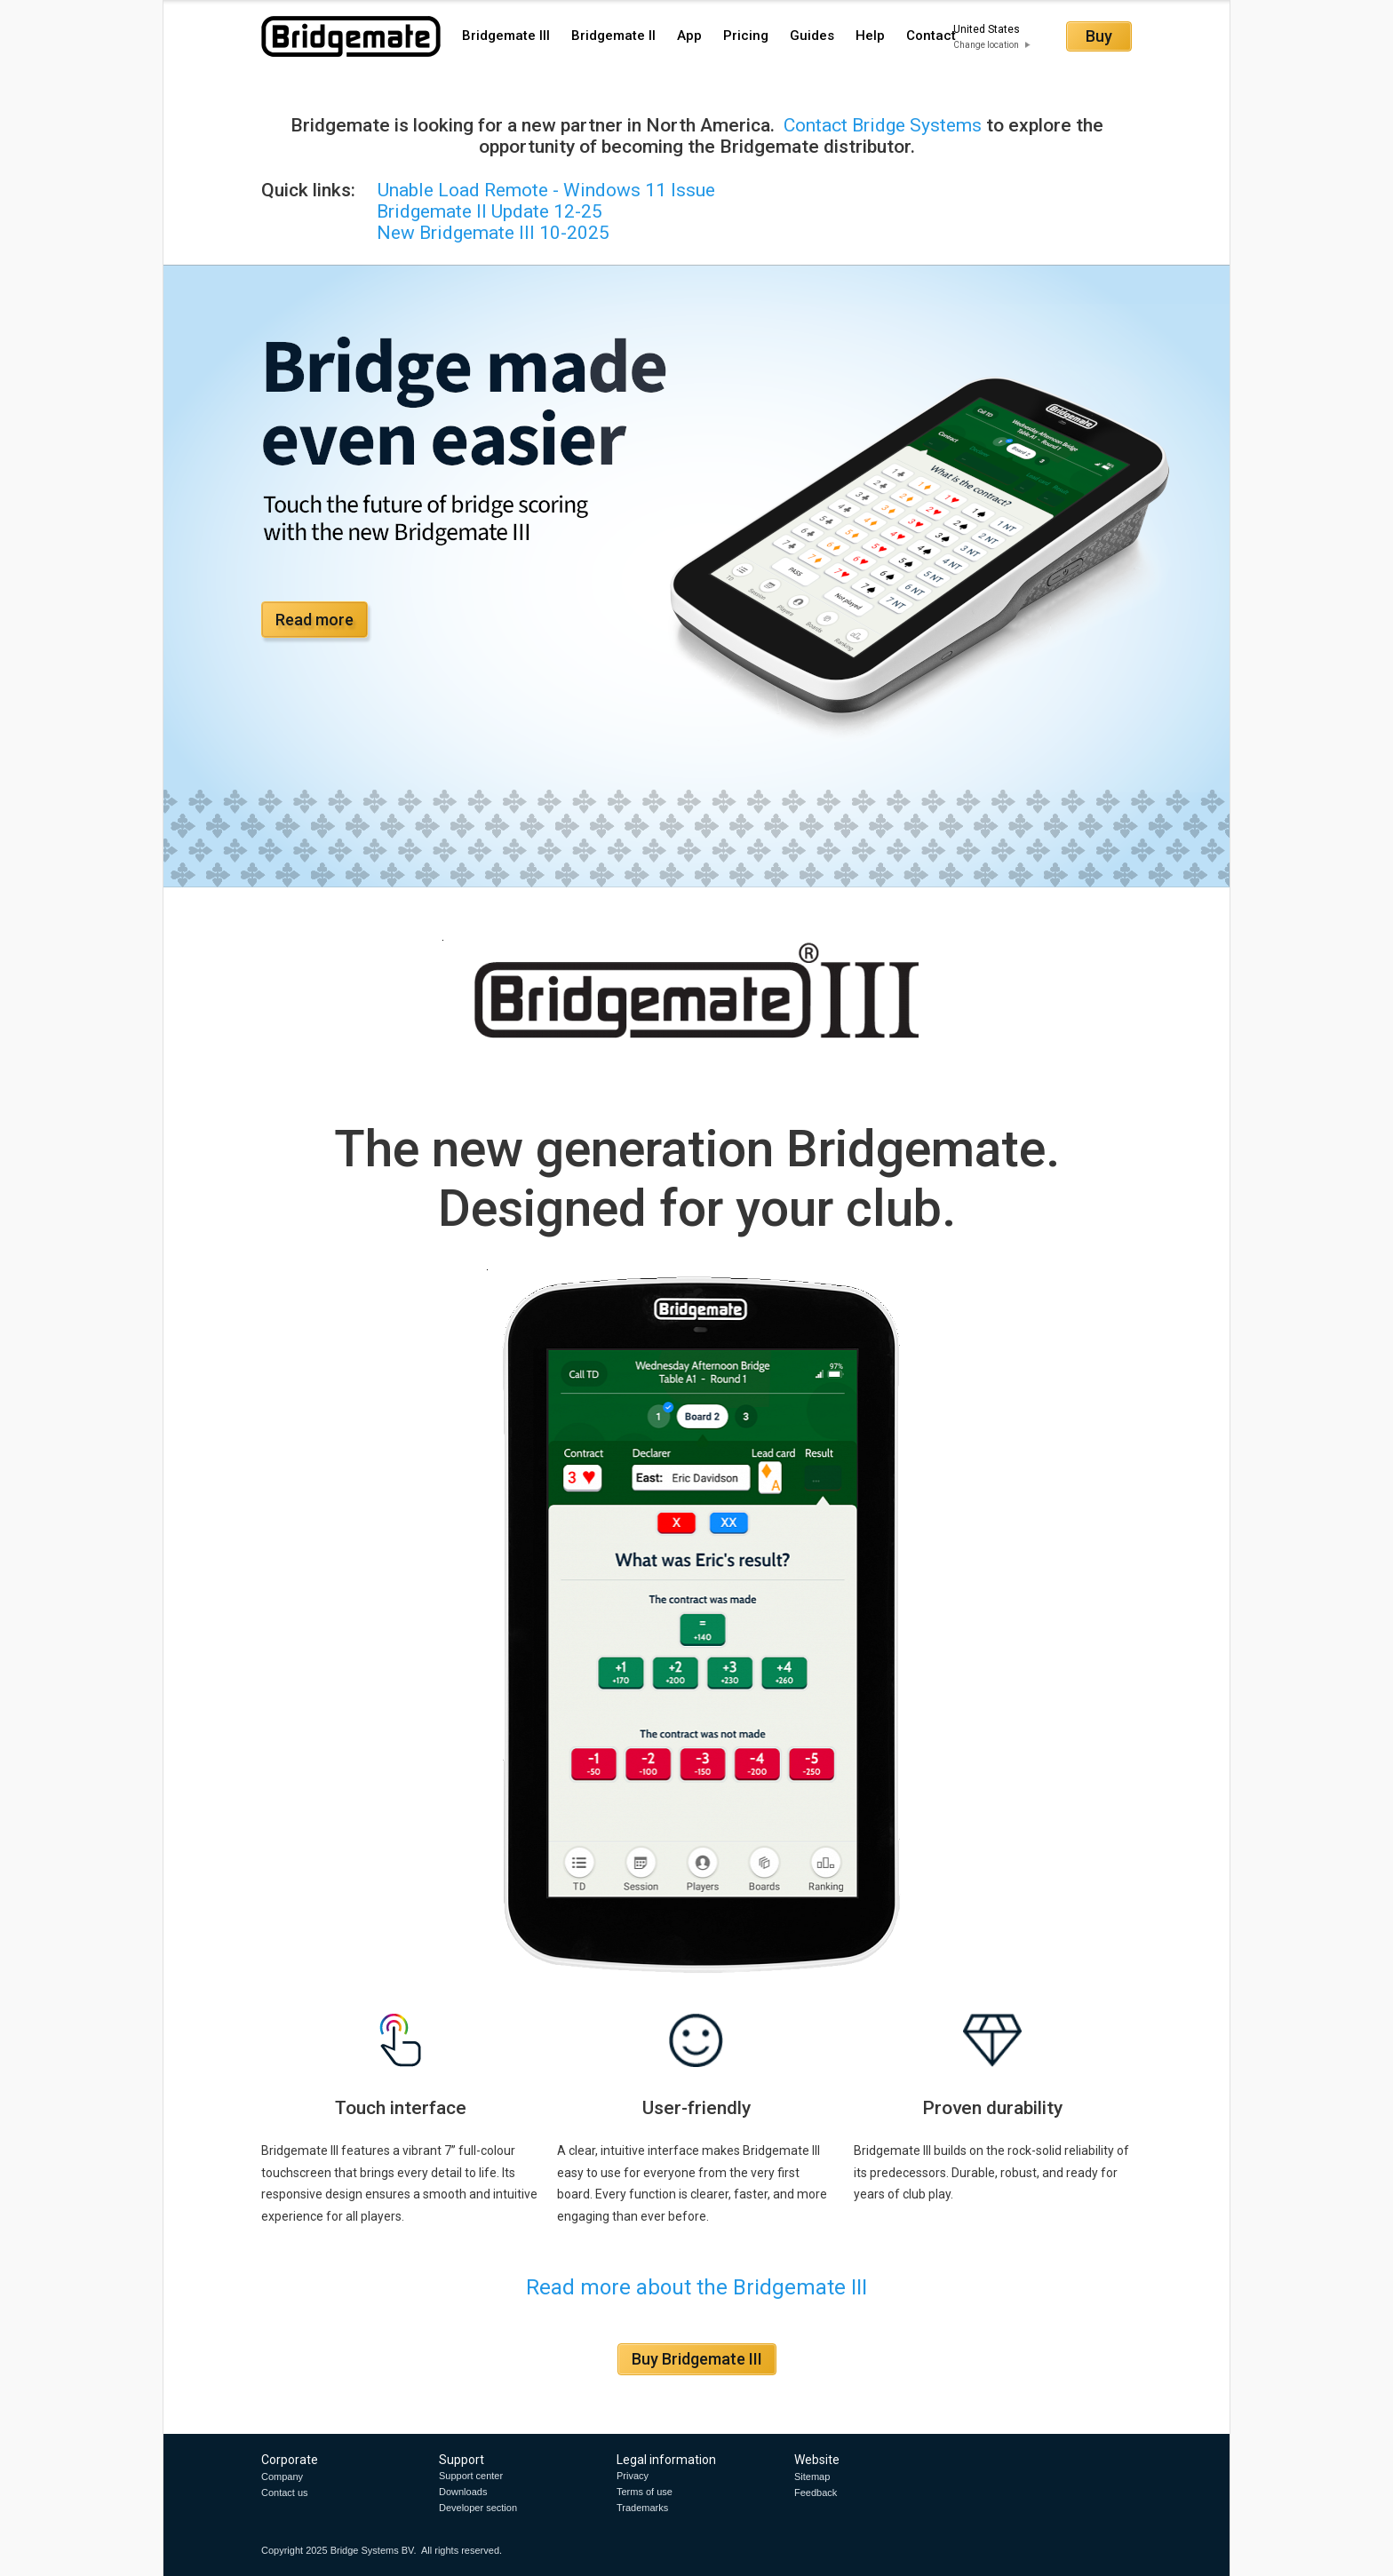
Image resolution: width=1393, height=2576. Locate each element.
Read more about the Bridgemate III (696, 2287)
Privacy (633, 2475)
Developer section (478, 2507)
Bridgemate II (613, 36)
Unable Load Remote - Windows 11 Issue (546, 190)
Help (870, 36)
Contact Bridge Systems (880, 125)
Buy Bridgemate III (697, 2358)
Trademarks (642, 2507)
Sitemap (812, 2476)
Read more (314, 619)
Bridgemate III (506, 36)
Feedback (815, 2492)
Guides (812, 36)
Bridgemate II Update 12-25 (489, 211)
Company (282, 2476)
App (689, 36)
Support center (471, 2475)
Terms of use (645, 2491)
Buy (1099, 36)
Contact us (284, 2492)
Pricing (745, 36)
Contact (931, 36)
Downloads (463, 2491)
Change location (986, 45)
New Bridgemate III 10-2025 (435, 232)
